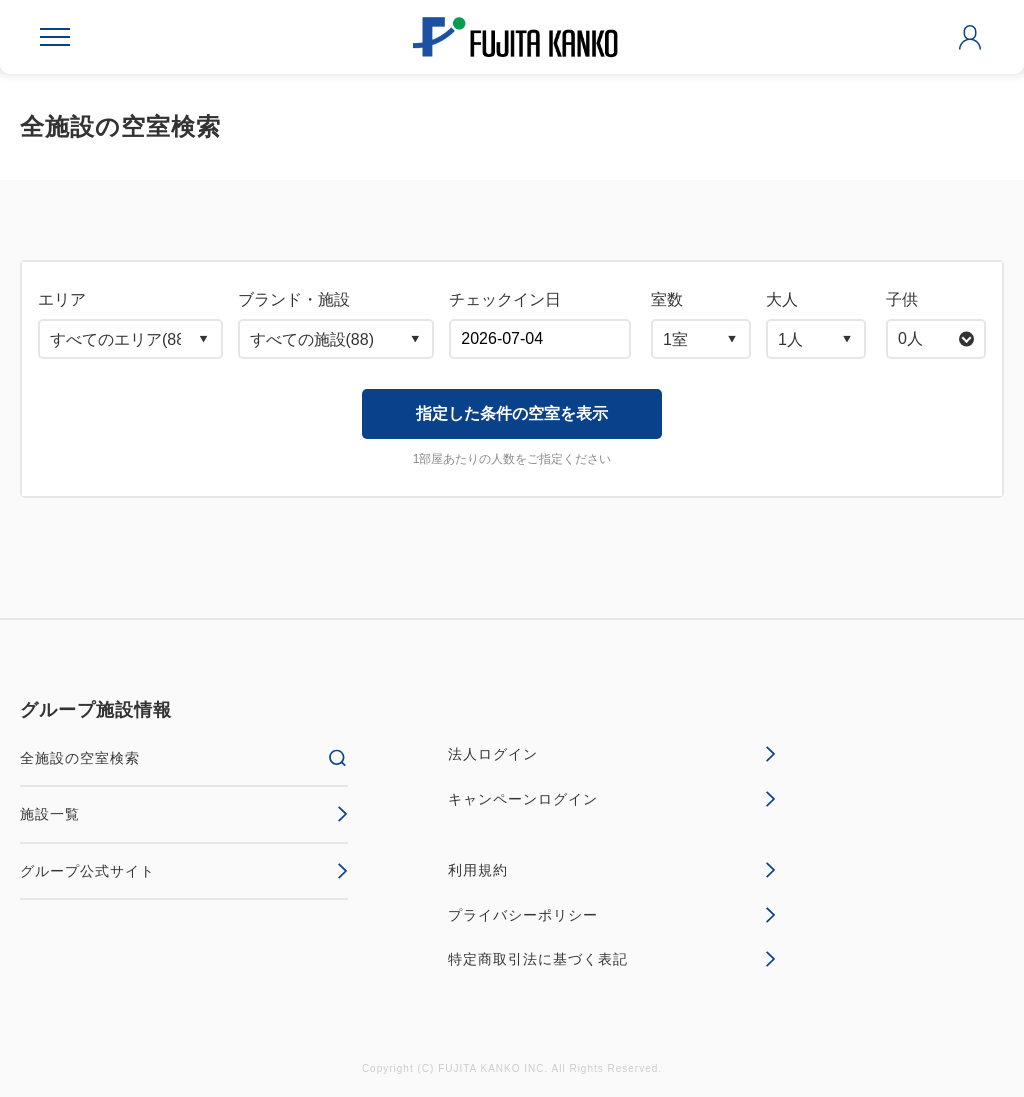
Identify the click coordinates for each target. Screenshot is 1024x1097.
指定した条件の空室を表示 (512, 413)
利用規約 (612, 870)
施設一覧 (184, 814)
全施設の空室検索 (184, 758)
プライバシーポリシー (612, 915)
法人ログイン (612, 754)
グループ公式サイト (184, 871)
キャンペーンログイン (612, 799)
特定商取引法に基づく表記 (612, 959)
